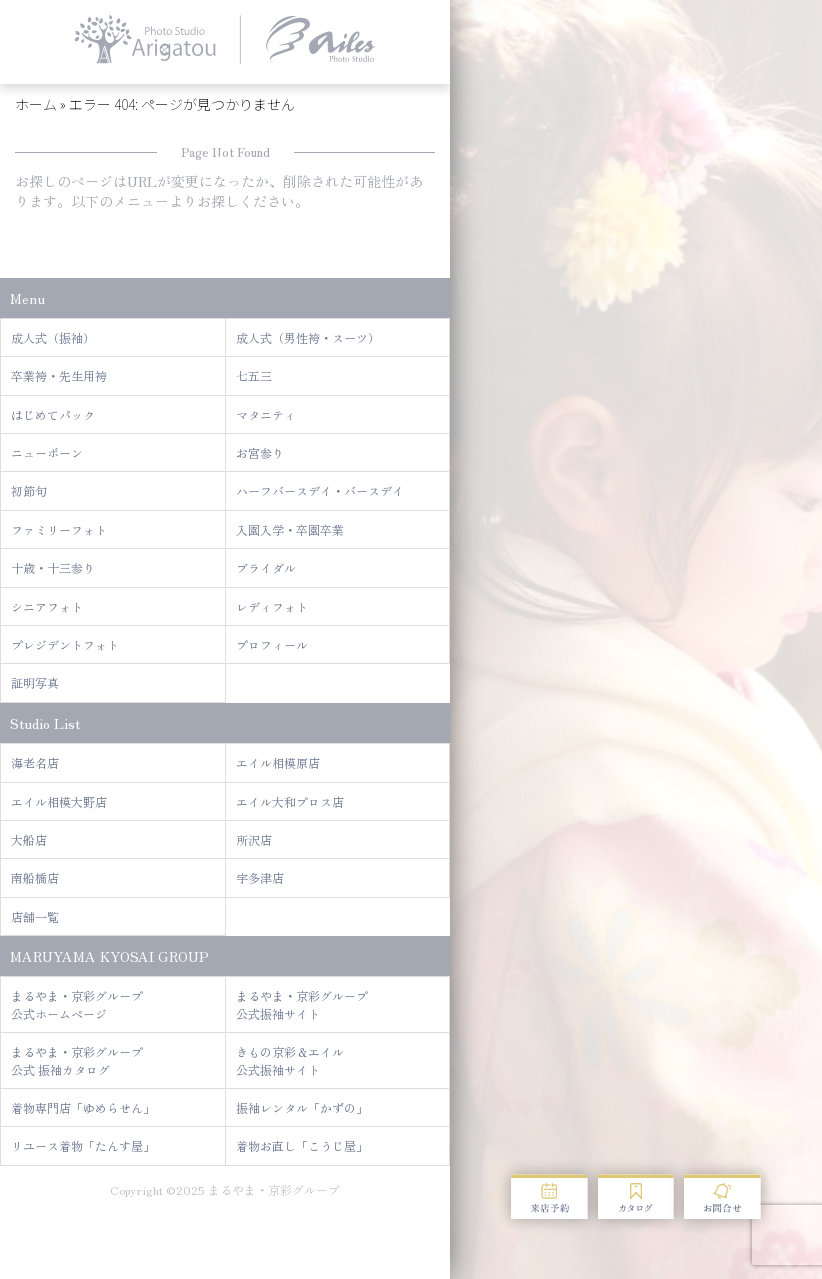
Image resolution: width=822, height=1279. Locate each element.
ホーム (36, 104)
